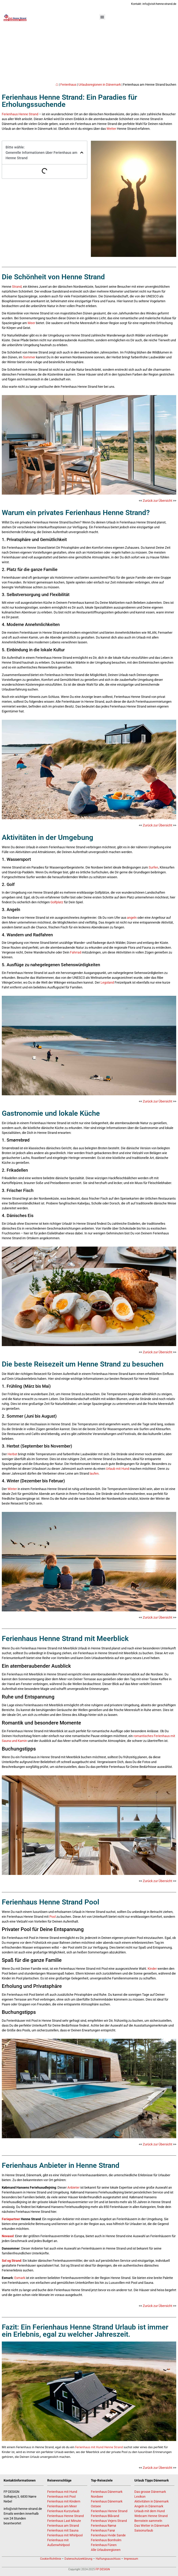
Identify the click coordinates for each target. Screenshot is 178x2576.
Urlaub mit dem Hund (149, 2511)
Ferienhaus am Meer (62, 2506)
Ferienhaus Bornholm (106, 2540)
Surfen (153, 867)
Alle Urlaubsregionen (106, 2550)
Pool (52, 1916)
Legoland (107, 982)
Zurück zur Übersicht (157, 500)
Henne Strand (150, 119)
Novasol (8, 2236)
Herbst (12, 1454)
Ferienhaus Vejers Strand (109, 2521)
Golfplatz (56, 902)
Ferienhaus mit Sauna (62, 2530)
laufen (94, 1473)
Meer (31, 323)
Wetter (111, 129)
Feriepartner (11, 2219)
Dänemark (9, 124)
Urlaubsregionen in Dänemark (99, 84)
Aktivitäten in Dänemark (151, 2501)
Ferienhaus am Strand (63, 2525)
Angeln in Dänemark (148, 2506)
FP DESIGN (103, 2569)
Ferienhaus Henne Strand (20, 114)
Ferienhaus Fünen (104, 2545)
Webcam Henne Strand (151, 2516)
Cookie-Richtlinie (50, 2558)
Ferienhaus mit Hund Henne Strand (99, 2447)
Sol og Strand (11, 2260)
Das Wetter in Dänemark (151, 2525)
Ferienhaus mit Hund (62, 2492)
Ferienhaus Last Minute (64, 2521)
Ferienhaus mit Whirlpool (65, 2535)
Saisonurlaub (143, 2530)
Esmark (19, 2278)
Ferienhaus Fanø (103, 2530)
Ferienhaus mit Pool (61, 2496)
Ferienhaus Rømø (103, 2525)
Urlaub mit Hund (117, 1468)
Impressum (131, 2558)
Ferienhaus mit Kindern (63, 2501)
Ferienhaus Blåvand (105, 2516)
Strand (17, 286)
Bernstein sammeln (148, 2521)
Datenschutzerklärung (78, 2558)
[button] (102, 17)
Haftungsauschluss (108, 2558)
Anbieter (73, 2187)
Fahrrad (75, 952)
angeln (132, 917)
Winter (12, 1489)
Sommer (29, 357)
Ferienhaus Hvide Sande (108, 2535)
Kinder (152, 1968)
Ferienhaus (68, 84)
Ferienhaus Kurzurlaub (63, 2511)
